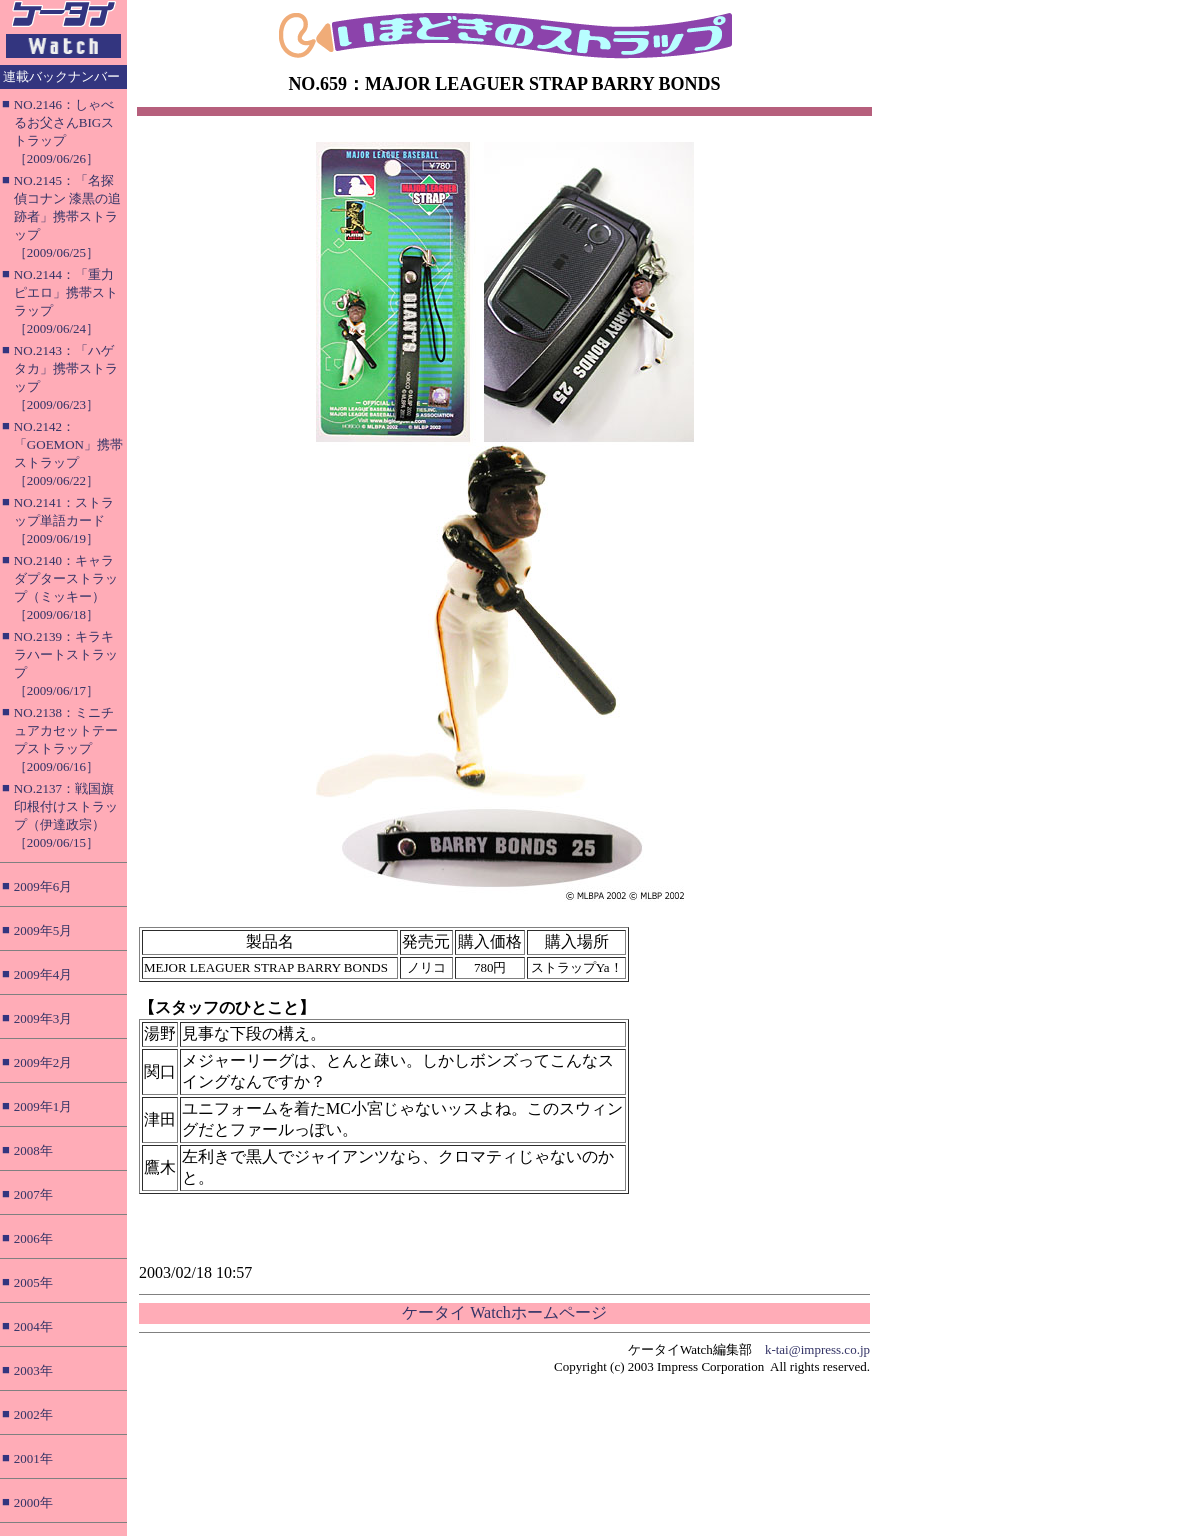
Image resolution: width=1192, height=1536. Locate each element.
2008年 (33, 1150)
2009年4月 (43, 974)
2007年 (33, 1194)
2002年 (33, 1414)
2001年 (33, 1458)
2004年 (33, 1326)
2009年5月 (43, 930)
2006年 (33, 1238)
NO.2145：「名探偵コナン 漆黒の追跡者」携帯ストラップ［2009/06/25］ (67, 216)
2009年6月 (43, 886)
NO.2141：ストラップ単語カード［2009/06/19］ (64, 520)
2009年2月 (43, 1062)
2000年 (33, 1502)
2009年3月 (43, 1018)
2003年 (33, 1370)
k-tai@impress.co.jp (817, 1349)
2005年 (33, 1282)
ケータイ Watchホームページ (504, 1312)
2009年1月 (43, 1106)
